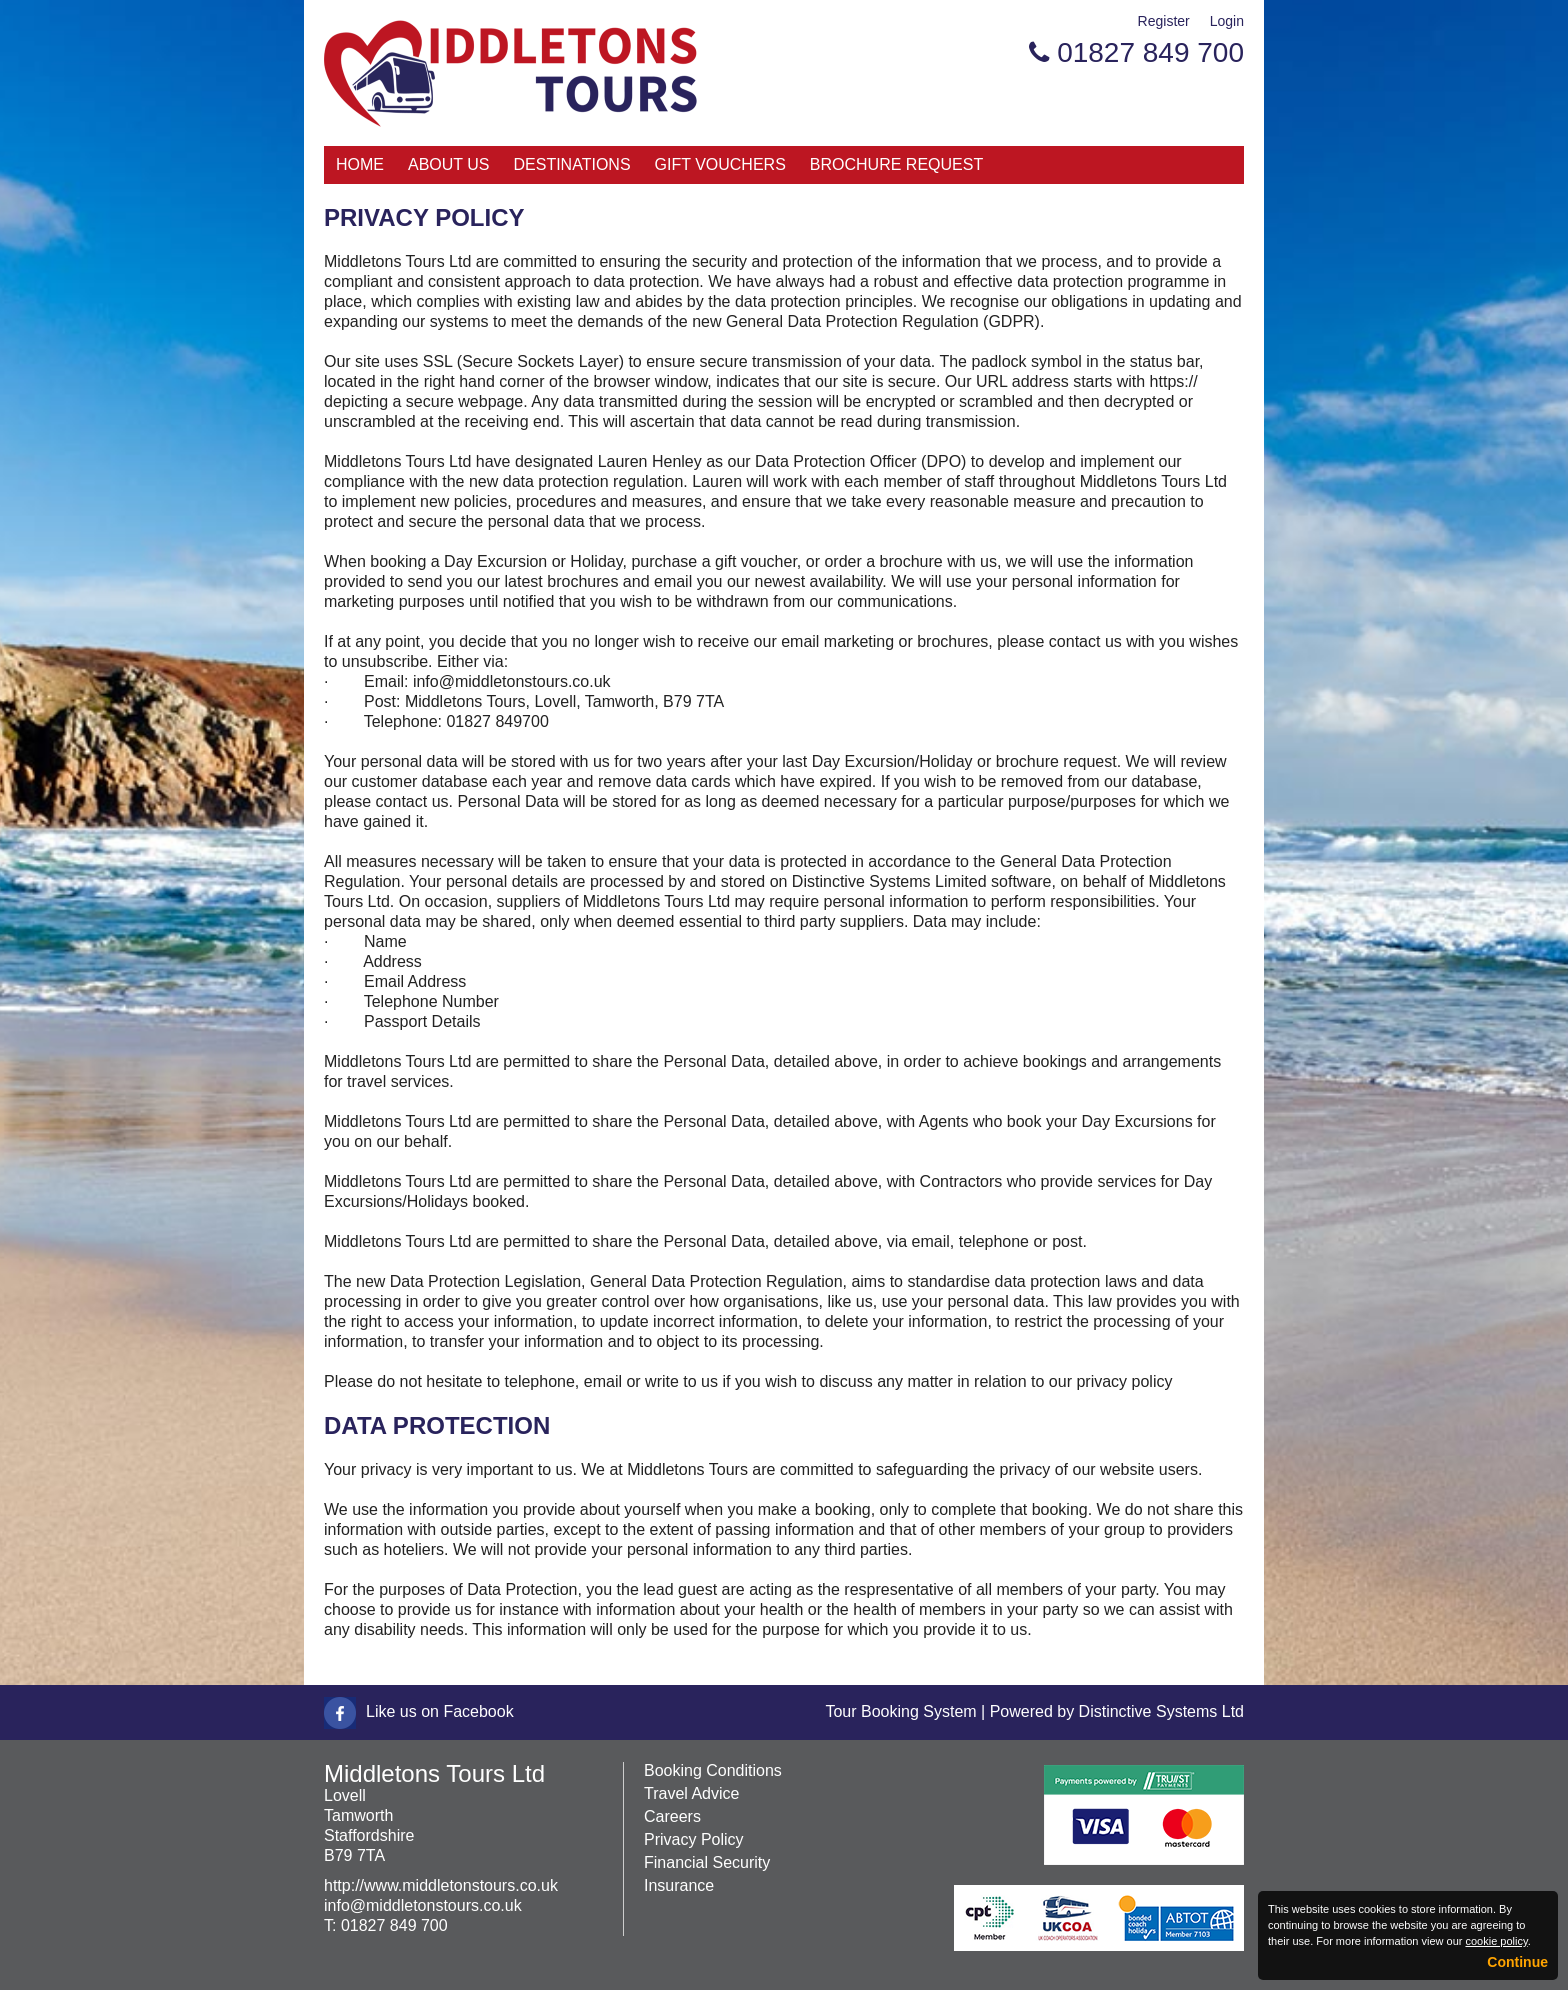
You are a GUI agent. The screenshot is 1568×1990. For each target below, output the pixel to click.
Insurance (679, 1885)
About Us (449, 164)
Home (360, 164)
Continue (1517, 1962)
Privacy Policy (694, 1839)
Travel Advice (691, 1793)
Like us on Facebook (440, 1711)
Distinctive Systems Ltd (1161, 1711)
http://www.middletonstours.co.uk (441, 1885)
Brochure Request (896, 164)
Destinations (572, 164)
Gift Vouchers (720, 164)
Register (1164, 21)
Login (1227, 21)
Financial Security (707, 1862)
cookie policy (1496, 1941)
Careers (672, 1816)
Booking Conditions (713, 1770)
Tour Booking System (900, 1711)
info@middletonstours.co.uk (423, 1905)
